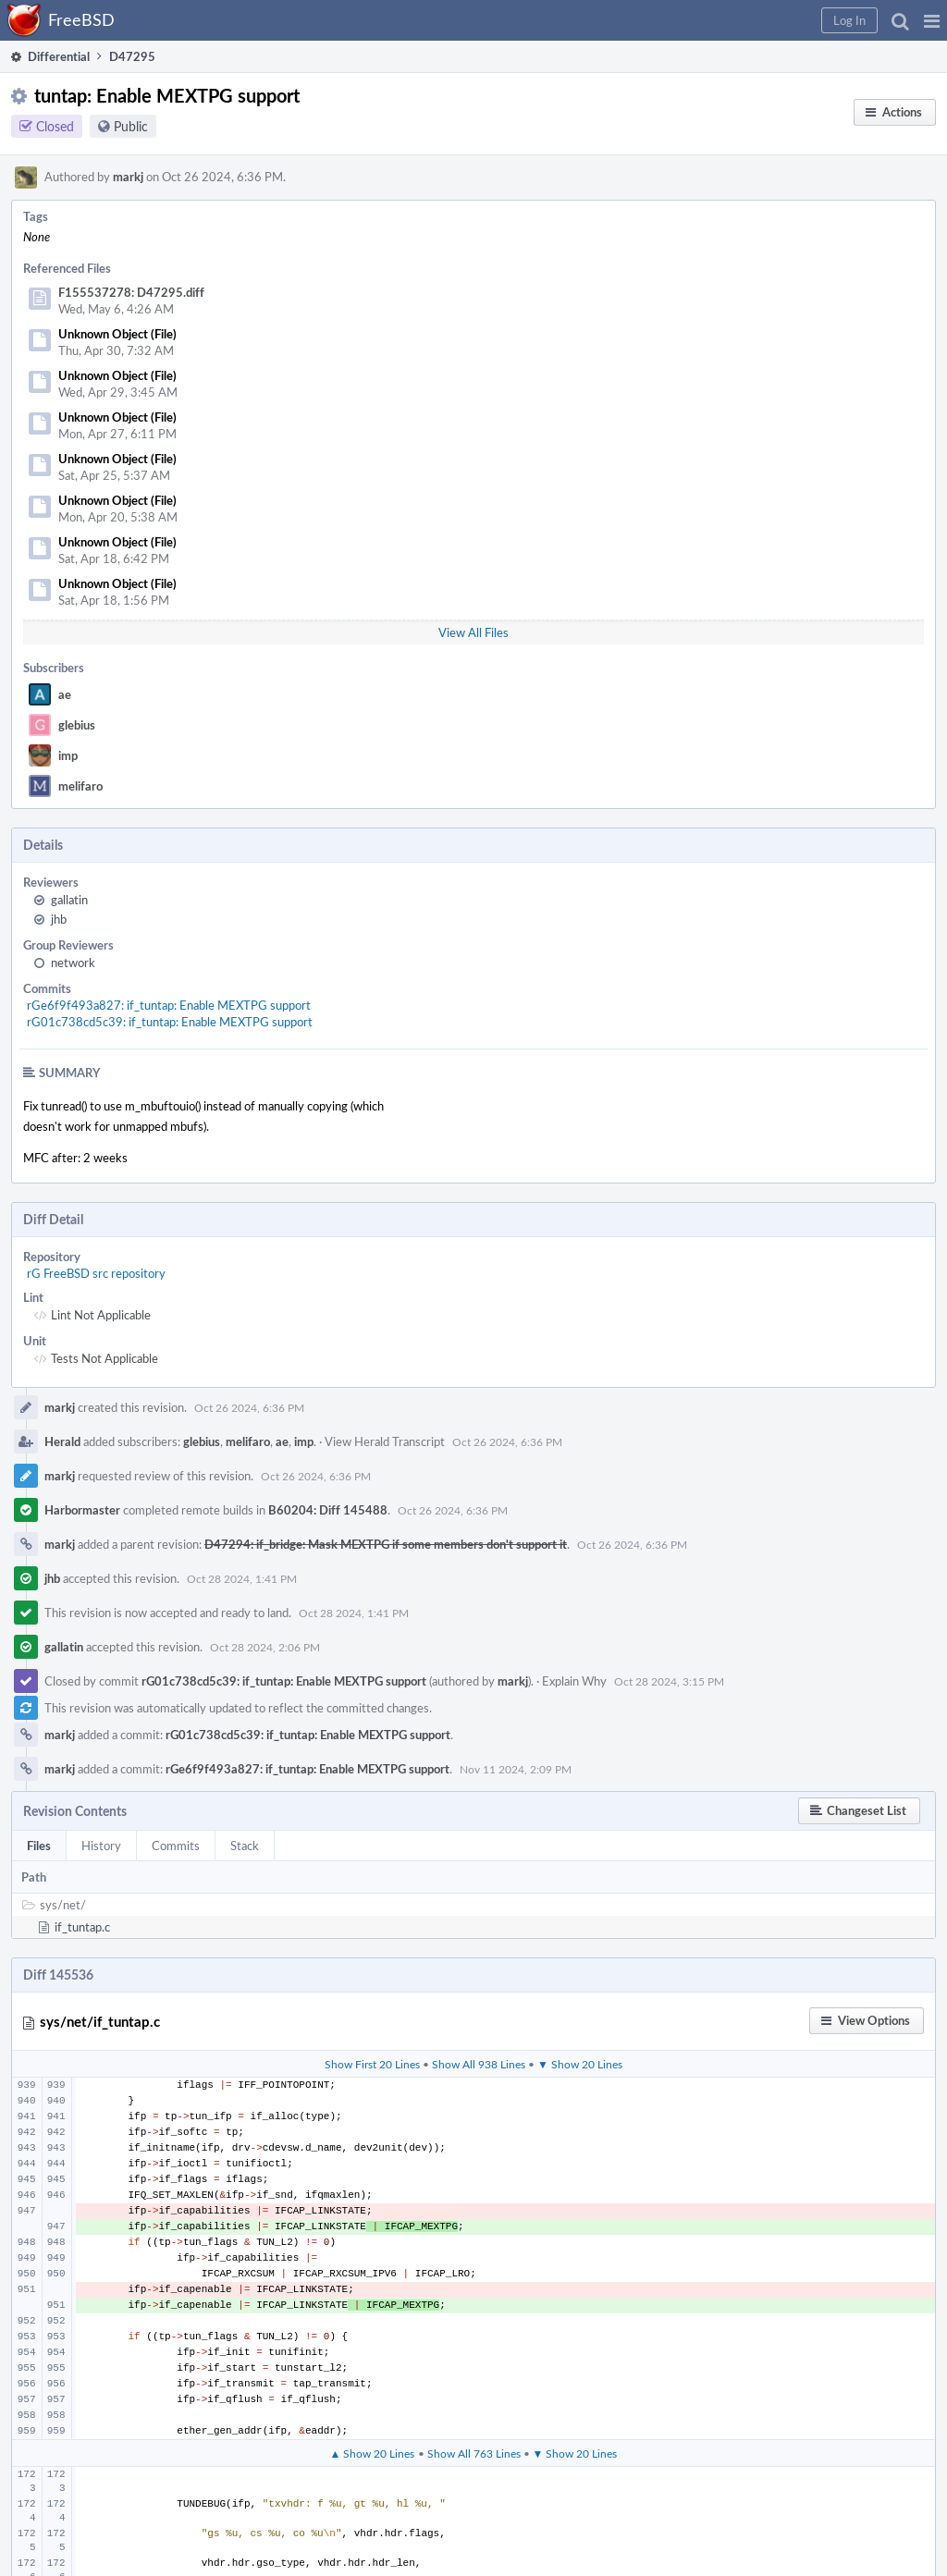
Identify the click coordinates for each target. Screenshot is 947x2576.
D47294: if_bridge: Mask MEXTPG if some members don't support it (385, 1544)
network (73, 962)
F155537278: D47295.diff (131, 292)
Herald (62, 1441)
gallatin (69, 899)
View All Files (473, 632)
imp (68, 755)
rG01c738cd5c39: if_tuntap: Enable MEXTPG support (170, 1021)
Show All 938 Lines (478, 2063)
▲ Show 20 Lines (372, 2453)
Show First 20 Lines (372, 2063)
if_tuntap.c (82, 1927)
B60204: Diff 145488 (327, 1510)
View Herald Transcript (385, 1441)
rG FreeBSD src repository (96, 1273)
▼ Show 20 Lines (579, 2063)
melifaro (80, 786)
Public (131, 126)
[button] (931, 20)
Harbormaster (82, 1510)
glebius (76, 725)
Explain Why (574, 1681)
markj (128, 176)
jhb (59, 919)
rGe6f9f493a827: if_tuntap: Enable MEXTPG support (169, 1005)
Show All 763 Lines (474, 2453)
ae (64, 694)
